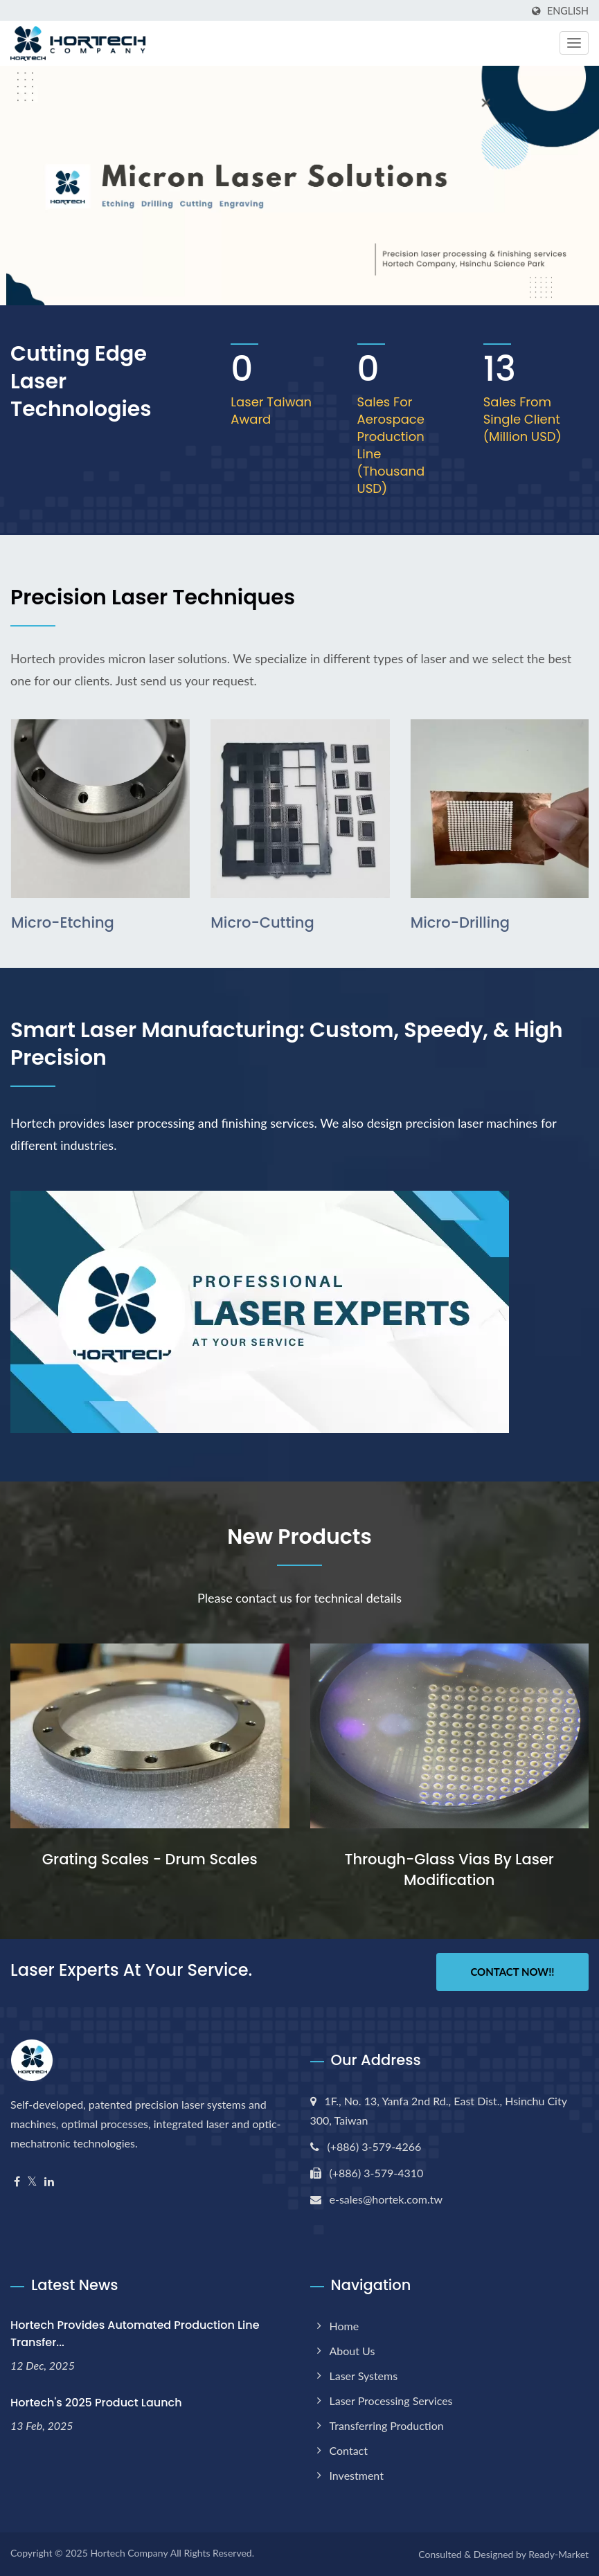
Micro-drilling (460, 922)
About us (352, 2350)
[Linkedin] (49, 2182)
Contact (349, 2450)
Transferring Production (387, 2425)
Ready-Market (558, 2554)
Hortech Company (129, 2553)
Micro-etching (62, 922)
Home (344, 2325)
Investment (357, 2475)
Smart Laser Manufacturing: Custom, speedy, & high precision (286, 1044)
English (568, 11)
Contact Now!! (512, 1971)
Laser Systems (364, 2375)
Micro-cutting (262, 922)
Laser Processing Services (391, 2400)
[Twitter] (32, 2182)
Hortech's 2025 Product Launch (96, 2403)
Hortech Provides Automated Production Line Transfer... (135, 2333)
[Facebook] (17, 2182)
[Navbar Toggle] (574, 43)
